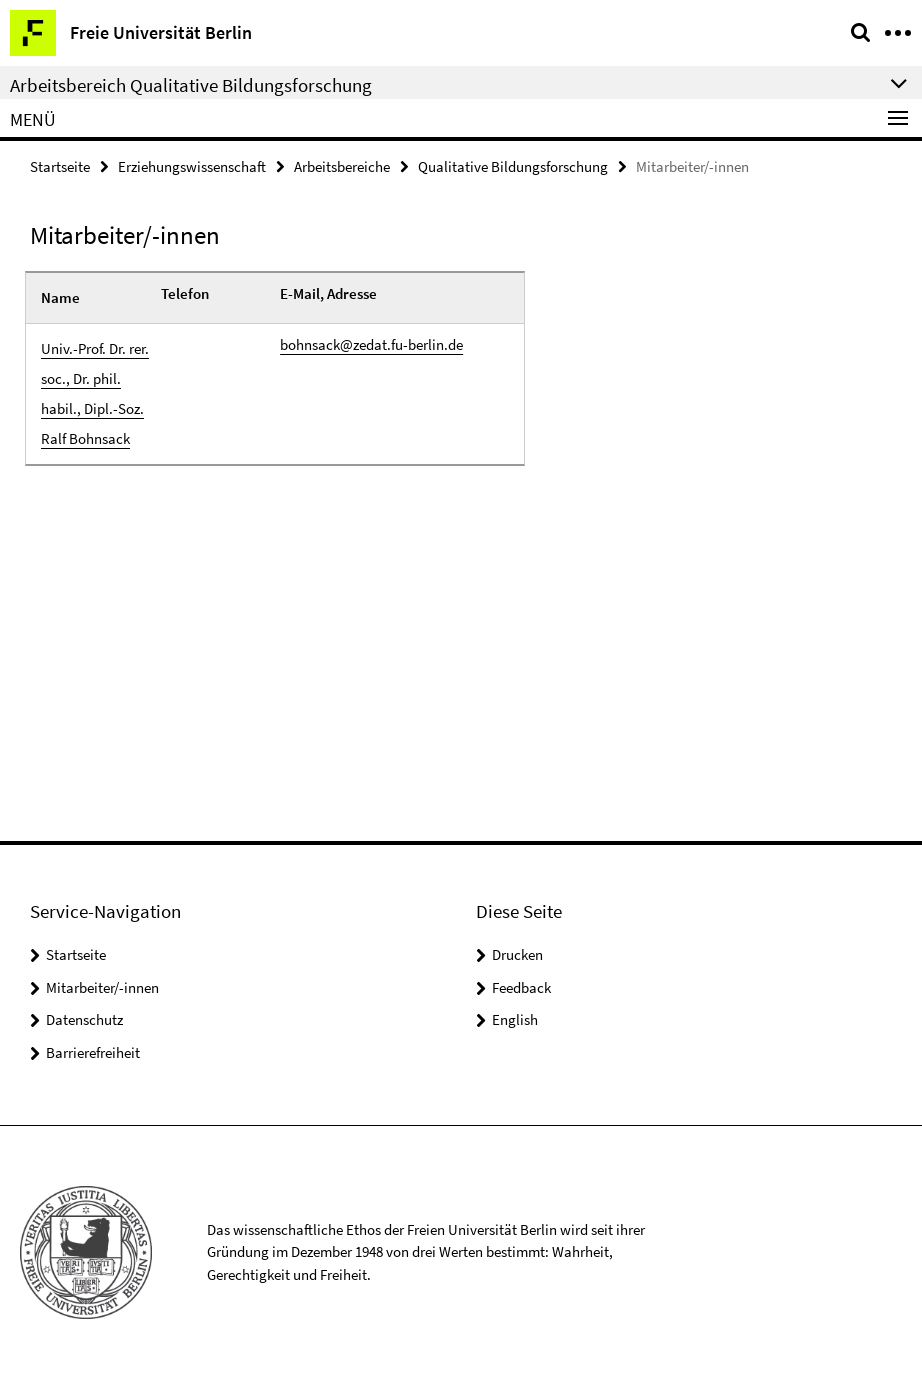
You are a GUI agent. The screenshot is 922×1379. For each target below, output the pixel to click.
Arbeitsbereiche (342, 166)
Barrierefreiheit (93, 1052)
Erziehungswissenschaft (192, 166)
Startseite (60, 166)
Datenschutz (84, 1019)
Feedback (521, 987)
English (515, 1019)
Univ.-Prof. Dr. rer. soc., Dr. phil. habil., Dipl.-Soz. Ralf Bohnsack (95, 393)
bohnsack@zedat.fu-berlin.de (371, 344)
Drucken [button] (517, 954)
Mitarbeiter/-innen (102, 987)
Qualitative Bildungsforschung (513, 166)
